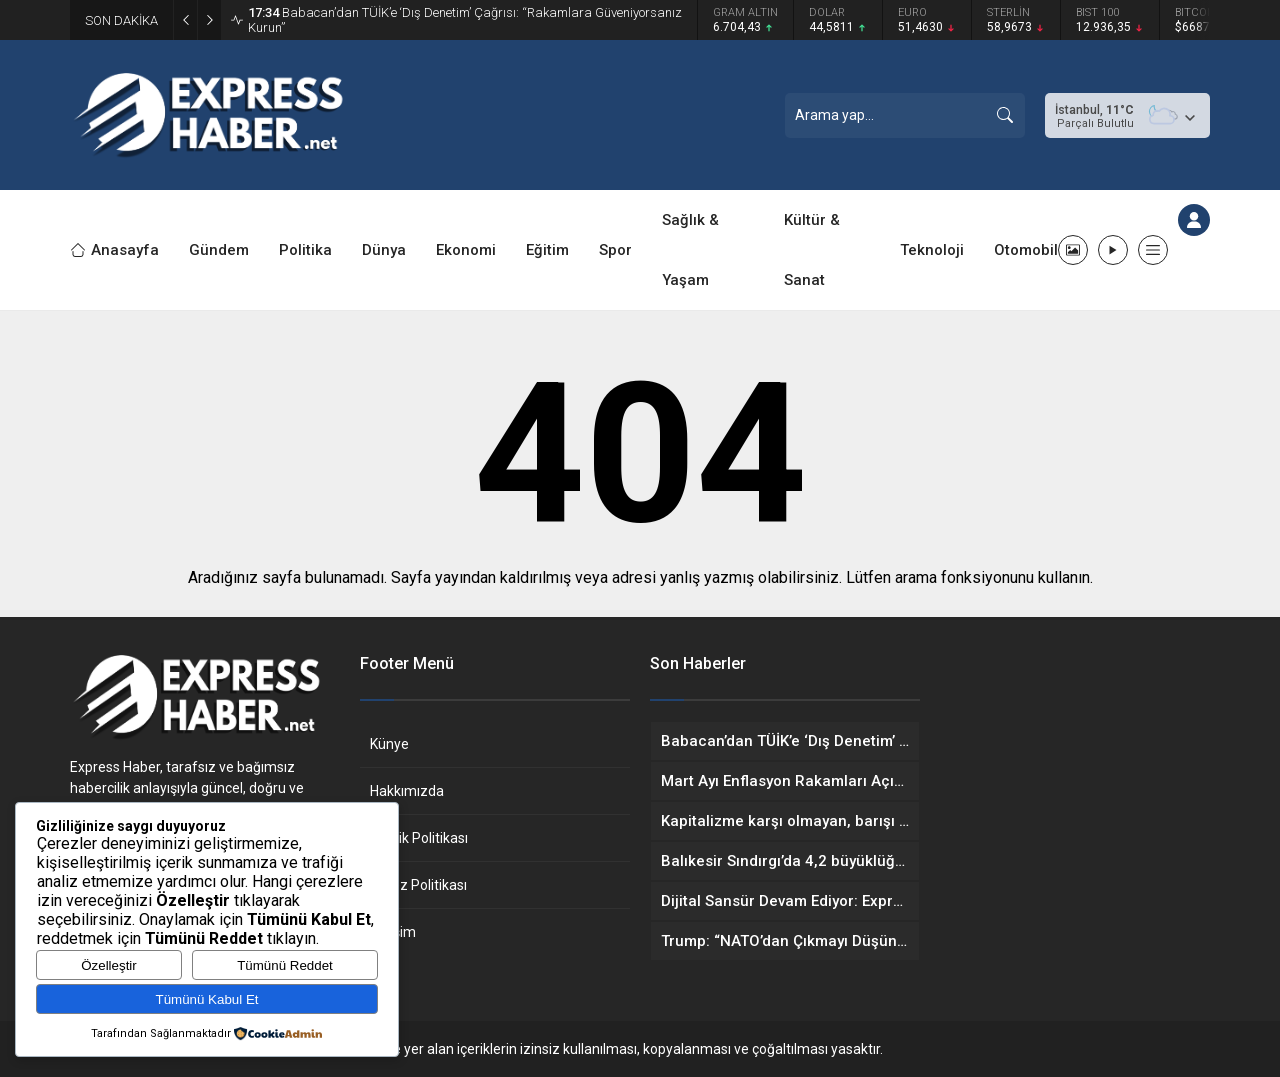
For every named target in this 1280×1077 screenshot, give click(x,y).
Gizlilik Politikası (419, 838)
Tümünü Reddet (285, 965)
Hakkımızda (407, 791)
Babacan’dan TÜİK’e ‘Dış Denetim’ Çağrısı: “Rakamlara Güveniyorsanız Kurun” (465, 20)
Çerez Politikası (418, 885)
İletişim (393, 932)
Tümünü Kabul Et (207, 999)
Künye (389, 744)
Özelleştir (109, 965)
